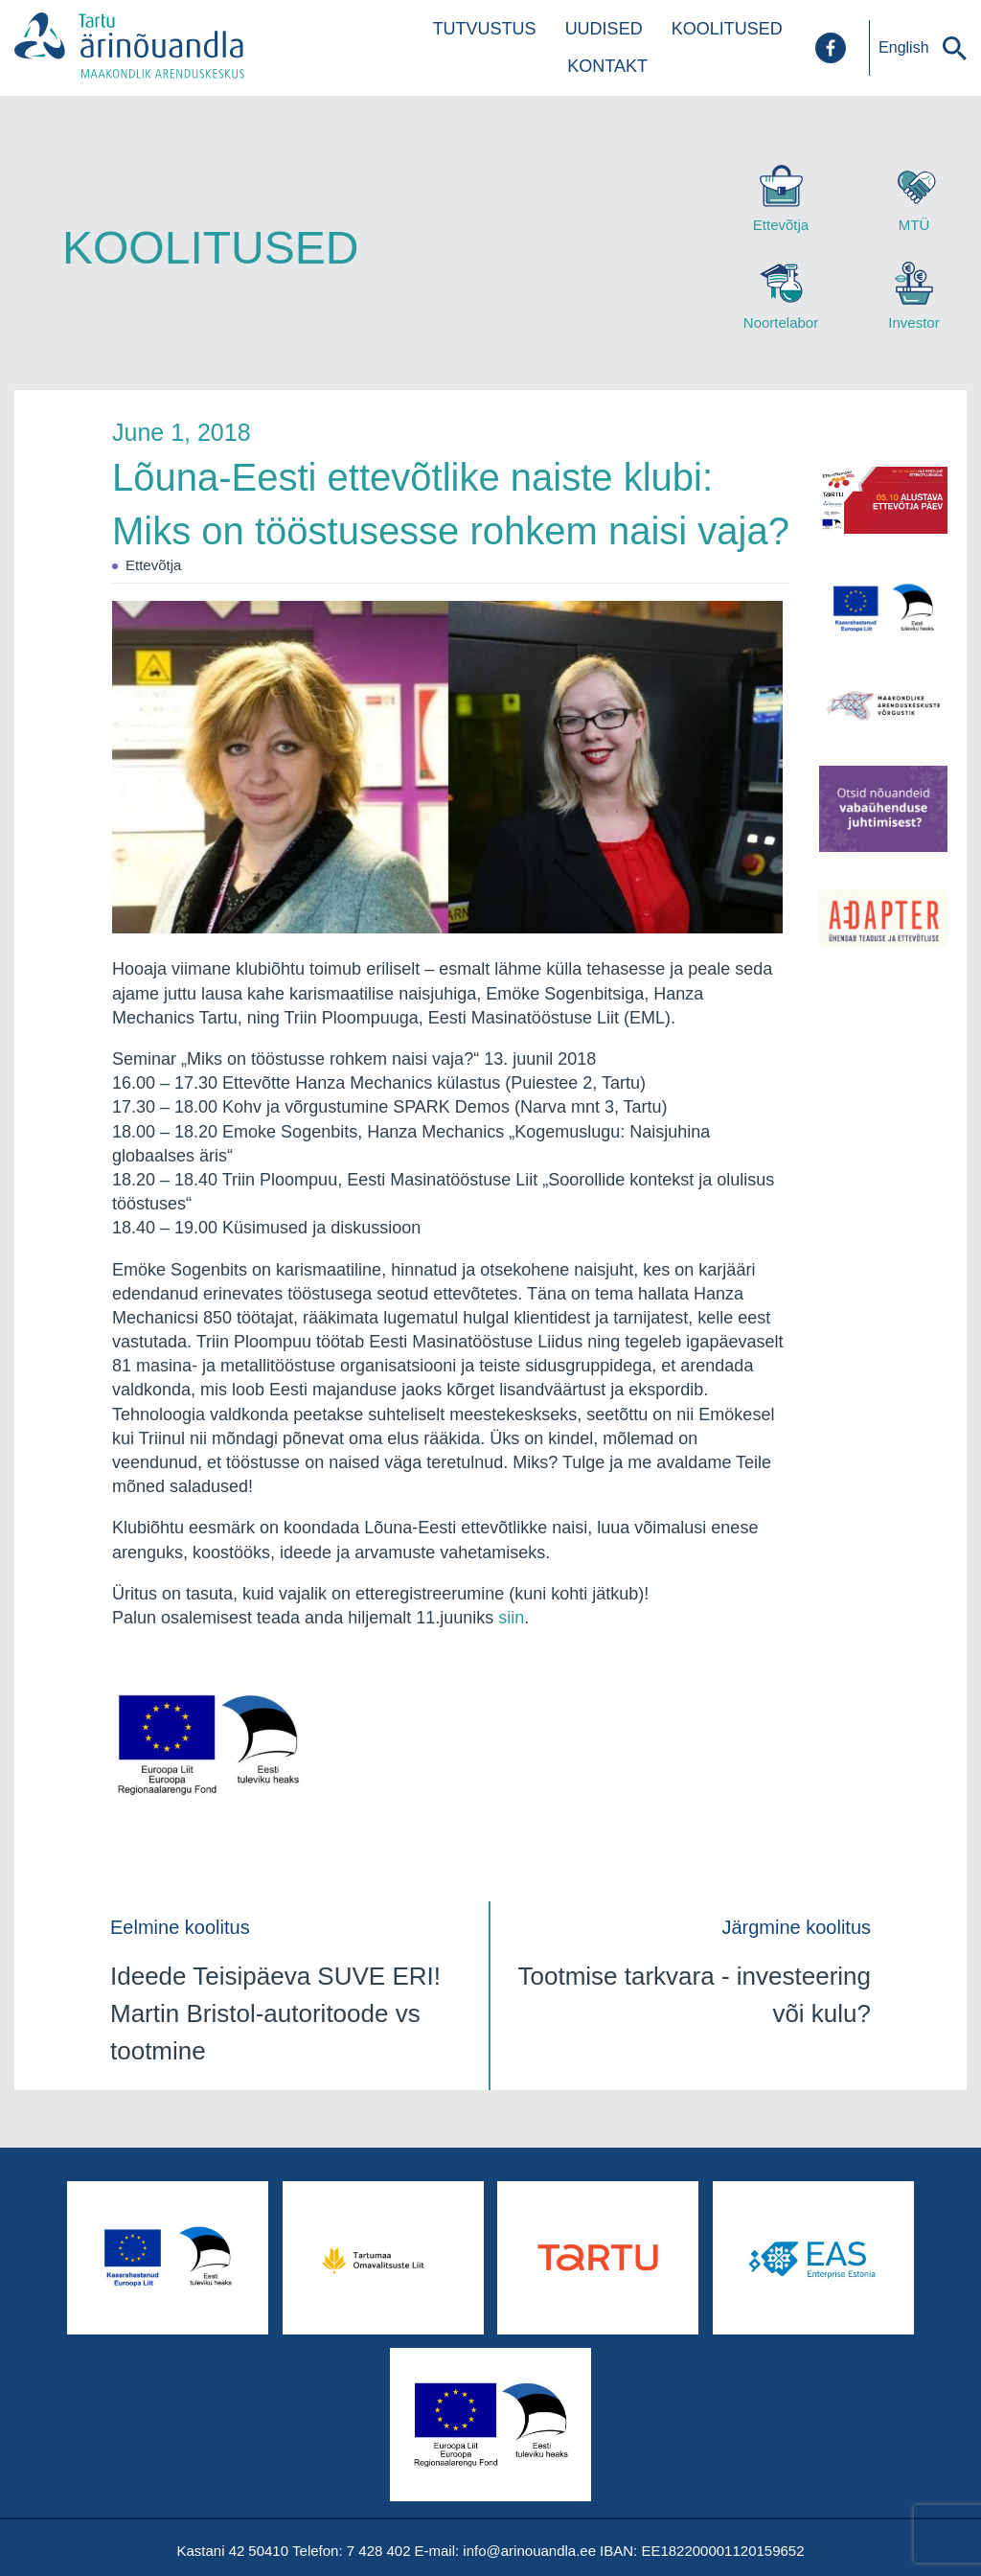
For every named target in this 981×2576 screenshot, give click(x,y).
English (903, 47)
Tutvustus (484, 28)
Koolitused (727, 28)
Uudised (604, 28)
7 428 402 (379, 2550)
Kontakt (607, 66)
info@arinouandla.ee (529, 2550)
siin (511, 1617)
